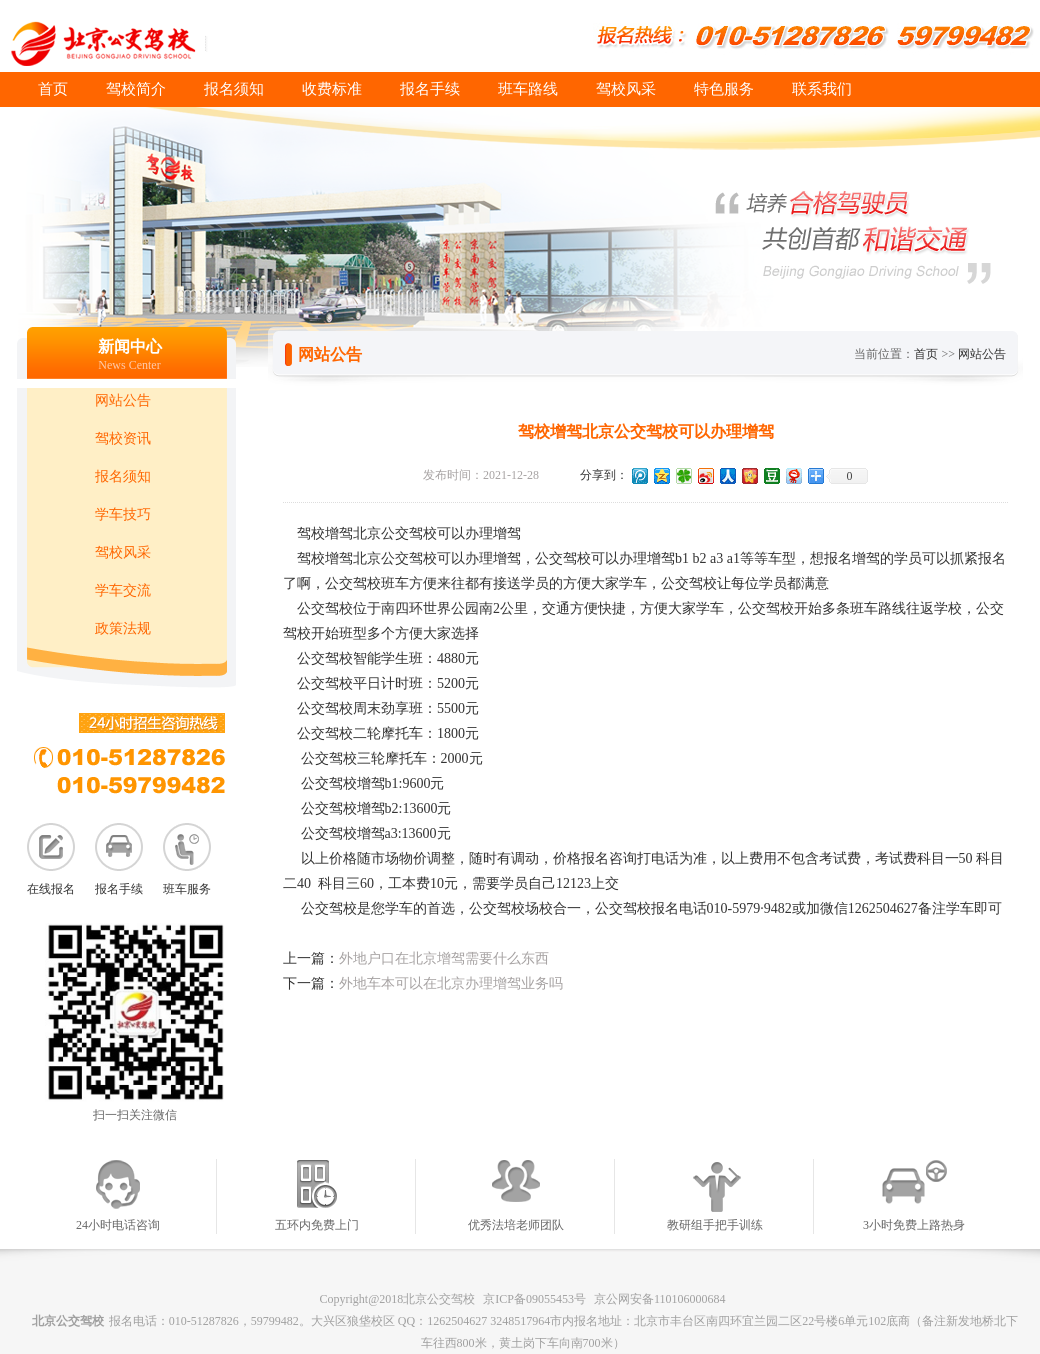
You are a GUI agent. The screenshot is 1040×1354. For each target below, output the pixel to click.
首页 (53, 89)
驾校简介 (136, 89)
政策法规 (123, 628)
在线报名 (51, 889)
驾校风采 (626, 89)
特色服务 (724, 89)
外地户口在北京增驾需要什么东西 (444, 958)
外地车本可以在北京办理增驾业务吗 (451, 983)
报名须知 (234, 89)
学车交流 (123, 590)
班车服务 (187, 889)
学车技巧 (123, 514)
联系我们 (822, 89)
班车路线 (528, 89)
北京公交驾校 (68, 1321)
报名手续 (430, 89)
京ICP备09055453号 (534, 1299)
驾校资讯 (123, 438)
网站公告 (123, 400)
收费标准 (332, 89)
